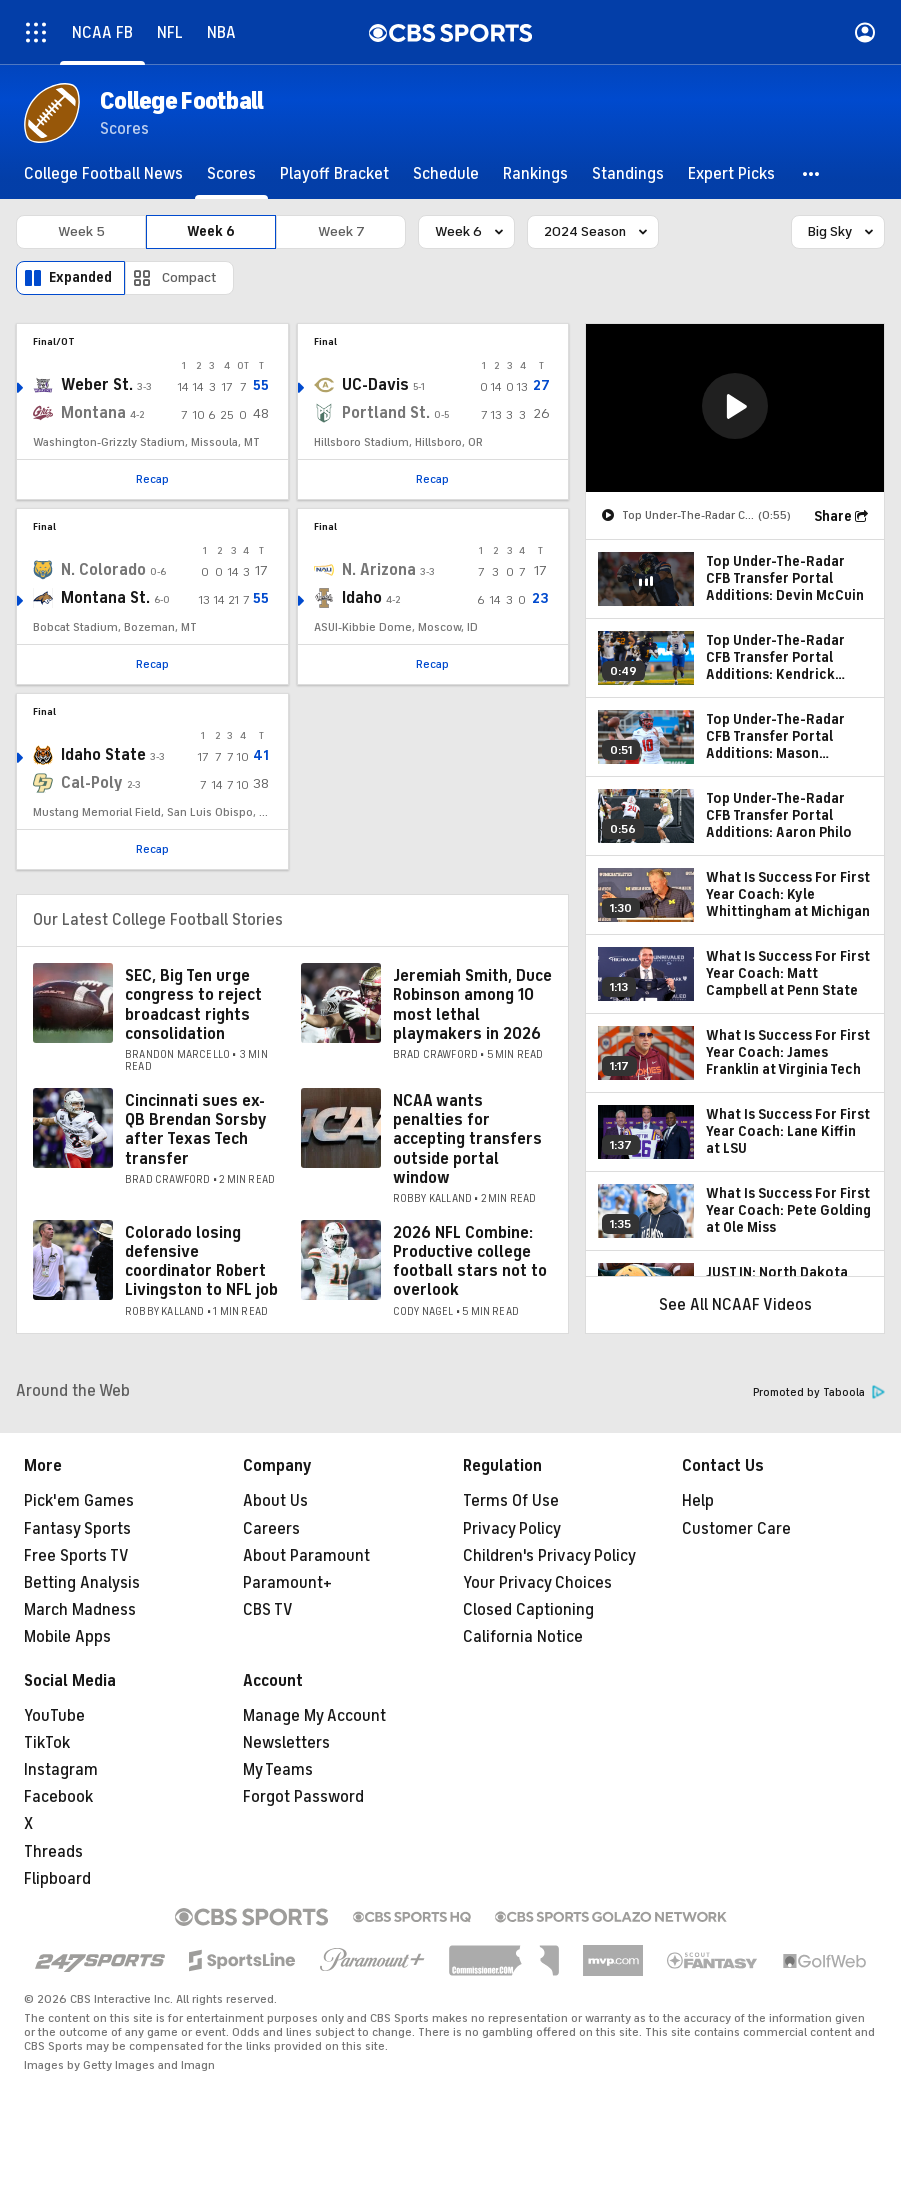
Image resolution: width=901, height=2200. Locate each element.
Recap (152, 479)
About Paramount (306, 1556)
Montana (93, 413)
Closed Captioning (528, 1610)
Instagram (61, 1770)
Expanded (80, 277)
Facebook (58, 1797)
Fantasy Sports (77, 1529)
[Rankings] (535, 174)
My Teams (278, 1770)
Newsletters (286, 1743)
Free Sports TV (76, 1556)
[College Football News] (103, 174)
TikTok (47, 1743)
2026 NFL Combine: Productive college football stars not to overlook (470, 1262)
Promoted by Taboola (819, 1392)
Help (698, 1501)
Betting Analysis (82, 1583)
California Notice (523, 1637)
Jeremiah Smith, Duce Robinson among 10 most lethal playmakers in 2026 (472, 1005)
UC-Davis (375, 385)
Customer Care (736, 1529)
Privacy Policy (512, 1529)
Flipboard (57, 1879)
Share (833, 516)
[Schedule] (446, 174)
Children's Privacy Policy (549, 1556)
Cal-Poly (92, 783)
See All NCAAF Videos (735, 1305)
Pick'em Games (79, 1501)
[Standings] (628, 174)
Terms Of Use (511, 1501)
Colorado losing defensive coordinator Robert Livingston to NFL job (201, 1262)
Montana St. (105, 598)
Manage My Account (314, 1716)
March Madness (80, 1610)
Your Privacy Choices (537, 1583)
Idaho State (103, 755)
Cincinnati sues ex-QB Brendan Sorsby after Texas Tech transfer (195, 1130)
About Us (275, 1501)
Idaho (362, 598)
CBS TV (268, 1610)
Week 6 (211, 231)
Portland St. (386, 413)
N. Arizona (379, 570)
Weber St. (97, 385)
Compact (189, 277)
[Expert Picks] (731, 174)
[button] (812, 174)
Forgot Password (303, 1797)
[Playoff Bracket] (334, 174)
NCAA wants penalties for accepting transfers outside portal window (467, 1139)
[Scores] (231, 174)
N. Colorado (103, 570)
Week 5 (81, 231)
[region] (735, 408)
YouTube (54, 1716)
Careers (271, 1529)
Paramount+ (287, 1583)
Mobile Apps (67, 1637)
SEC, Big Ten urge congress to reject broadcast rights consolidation (193, 1005)
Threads (53, 1852)
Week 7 (341, 231)
